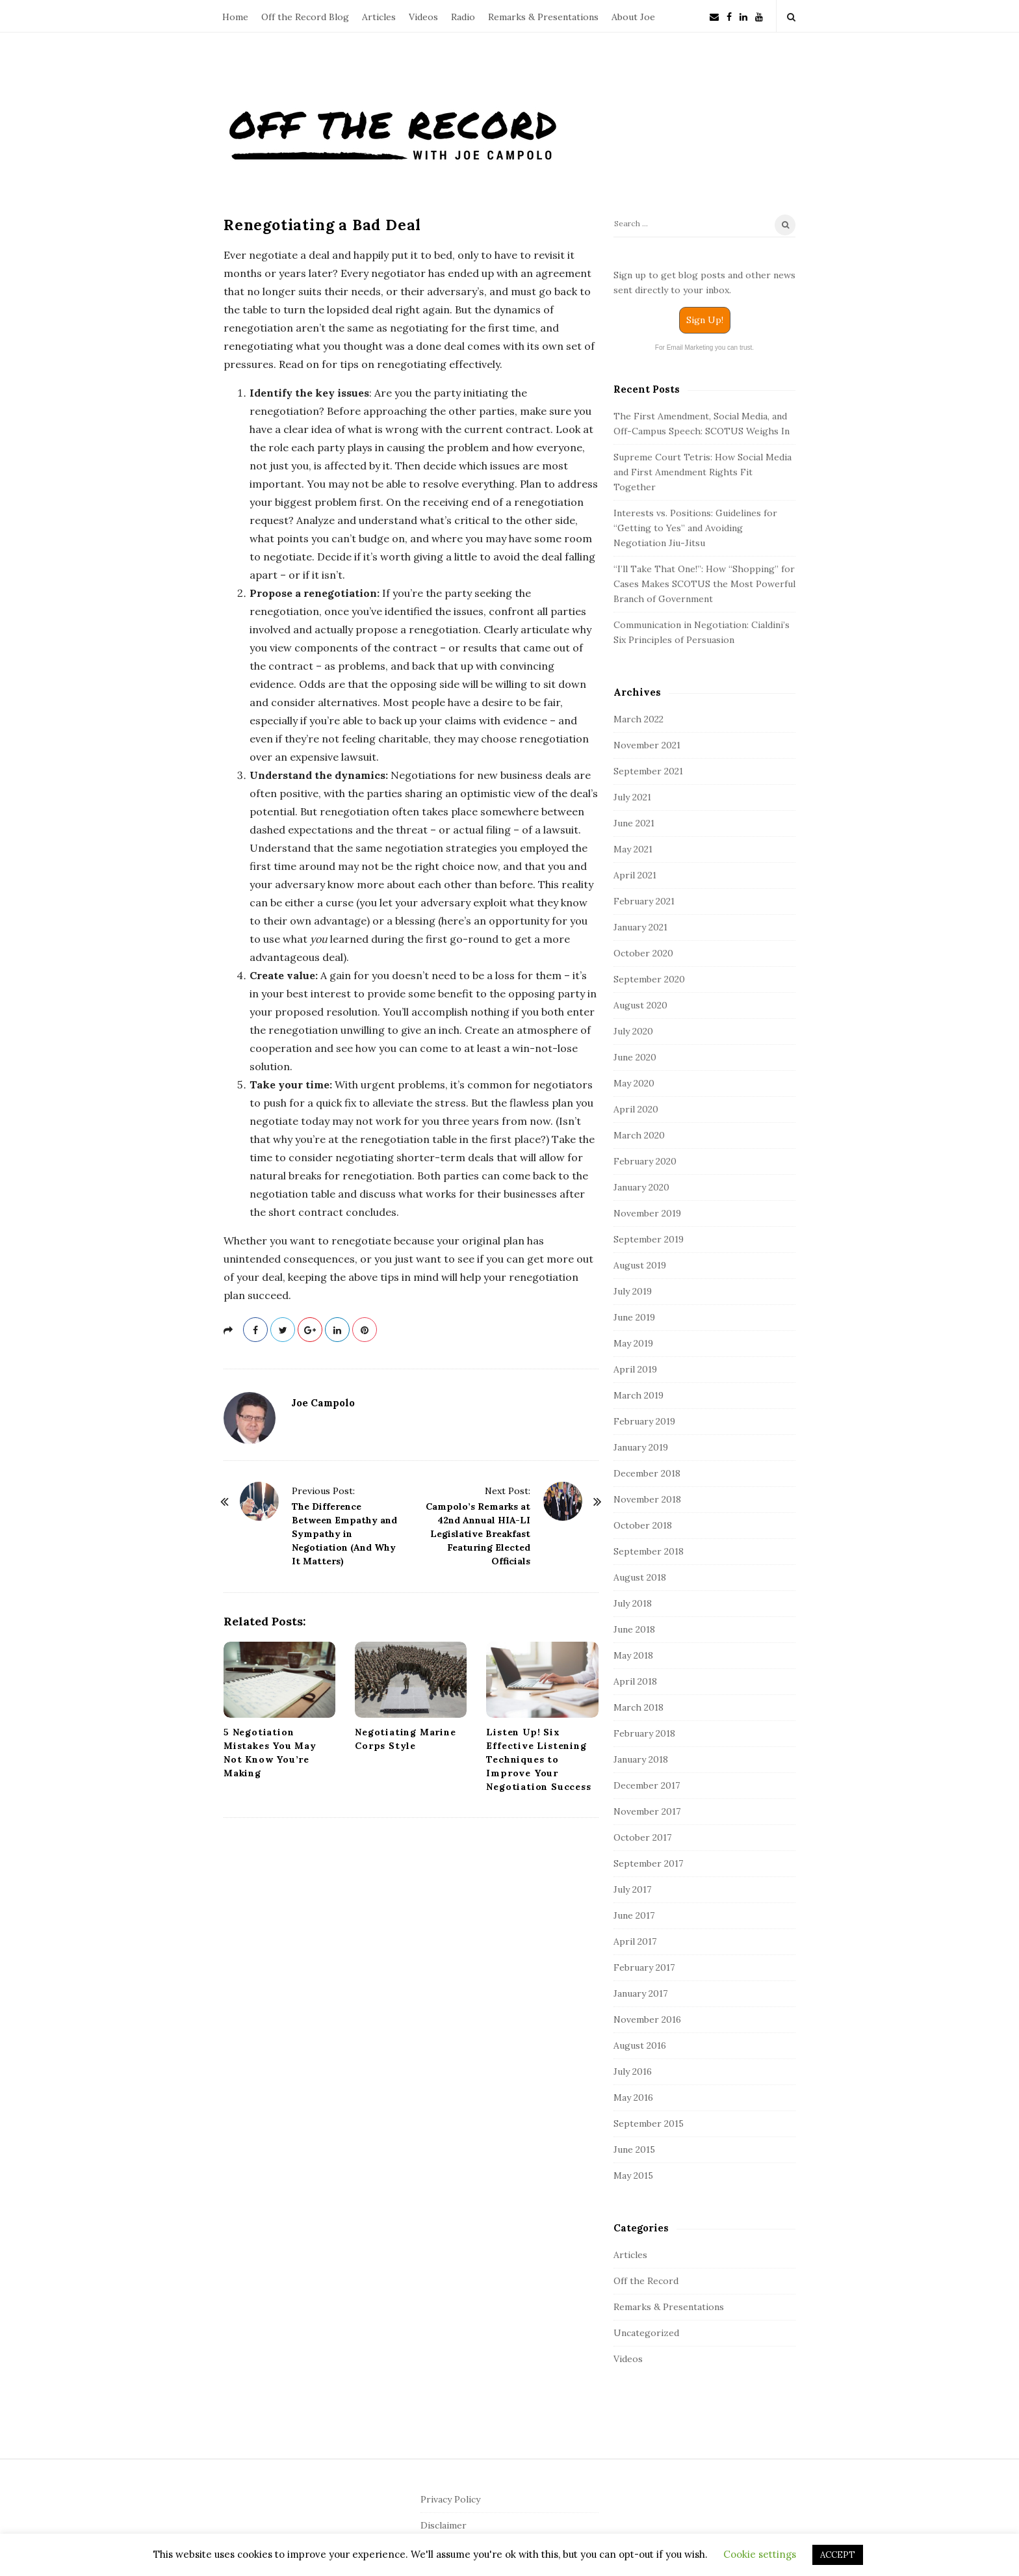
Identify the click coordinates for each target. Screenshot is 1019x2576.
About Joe (633, 17)
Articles (379, 17)
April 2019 (635, 1369)
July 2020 (633, 1031)
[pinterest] (364, 1329)
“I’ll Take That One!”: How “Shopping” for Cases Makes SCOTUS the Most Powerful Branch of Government (704, 584)
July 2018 (632, 1603)
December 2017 (646, 1785)
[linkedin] (743, 16)
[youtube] (759, 16)
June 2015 (634, 2149)
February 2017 (644, 1967)
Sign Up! (704, 320)
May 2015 (633, 2175)
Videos (423, 17)
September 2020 (649, 979)
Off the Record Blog (305, 17)
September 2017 (648, 1863)
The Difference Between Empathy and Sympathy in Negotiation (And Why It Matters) (344, 1534)
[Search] (704, 226)
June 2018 (634, 1629)
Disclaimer (443, 2525)
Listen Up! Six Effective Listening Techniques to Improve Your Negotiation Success (538, 1759)
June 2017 (633, 1915)
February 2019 (644, 1421)
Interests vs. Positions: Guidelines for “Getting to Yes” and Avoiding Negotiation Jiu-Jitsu (695, 528)
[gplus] (310, 1329)
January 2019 (640, 1447)
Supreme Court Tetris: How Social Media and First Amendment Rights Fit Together (702, 472)
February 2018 (644, 1733)
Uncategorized (646, 2333)
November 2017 (646, 1811)
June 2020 (634, 1057)
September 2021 (648, 771)
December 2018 (646, 1473)
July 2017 (632, 1889)
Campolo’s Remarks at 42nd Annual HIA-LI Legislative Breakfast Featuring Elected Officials (478, 1534)
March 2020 (639, 1135)
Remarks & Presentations (543, 17)
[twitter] (282, 1329)
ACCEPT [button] (837, 2554)
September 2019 (648, 1239)
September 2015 (648, 2123)
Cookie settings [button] (759, 2554)
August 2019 (639, 1265)
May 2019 (633, 1343)
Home (235, 17)
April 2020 (635, 1109)
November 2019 (647, 1213)
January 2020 (641, 1187)
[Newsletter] (714, 16)
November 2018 (647, 1499)
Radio (463, 17)
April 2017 (634, 1941)
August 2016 (639, 2045)
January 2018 (640, 1759)
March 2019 (638, 1395)
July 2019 (632, 1291)
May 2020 (633, 1083)
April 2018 (635, 1681)
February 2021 (644, 901)
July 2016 (632, 2071)
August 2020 (640, 1005)
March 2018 (638, 1707)
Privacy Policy (450, 2499)
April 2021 (634, 875)
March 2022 (638, 719)
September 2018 (648, 1551)
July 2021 (632, 797)
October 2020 (643, 953)
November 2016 (647, 2019)
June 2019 (634, 1317)
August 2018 (639, 1577)
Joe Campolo (323, 1403)
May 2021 (632, 849)
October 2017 (642, 1837)
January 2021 (640, 927)
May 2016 (633, 2097)
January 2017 (640, 1993)
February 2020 (645, 1161)
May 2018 (633, 1655)
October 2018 (642, 1525)
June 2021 (633, 823)
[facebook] (729, 16)
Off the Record (645, 2281)
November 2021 (646, 745)
